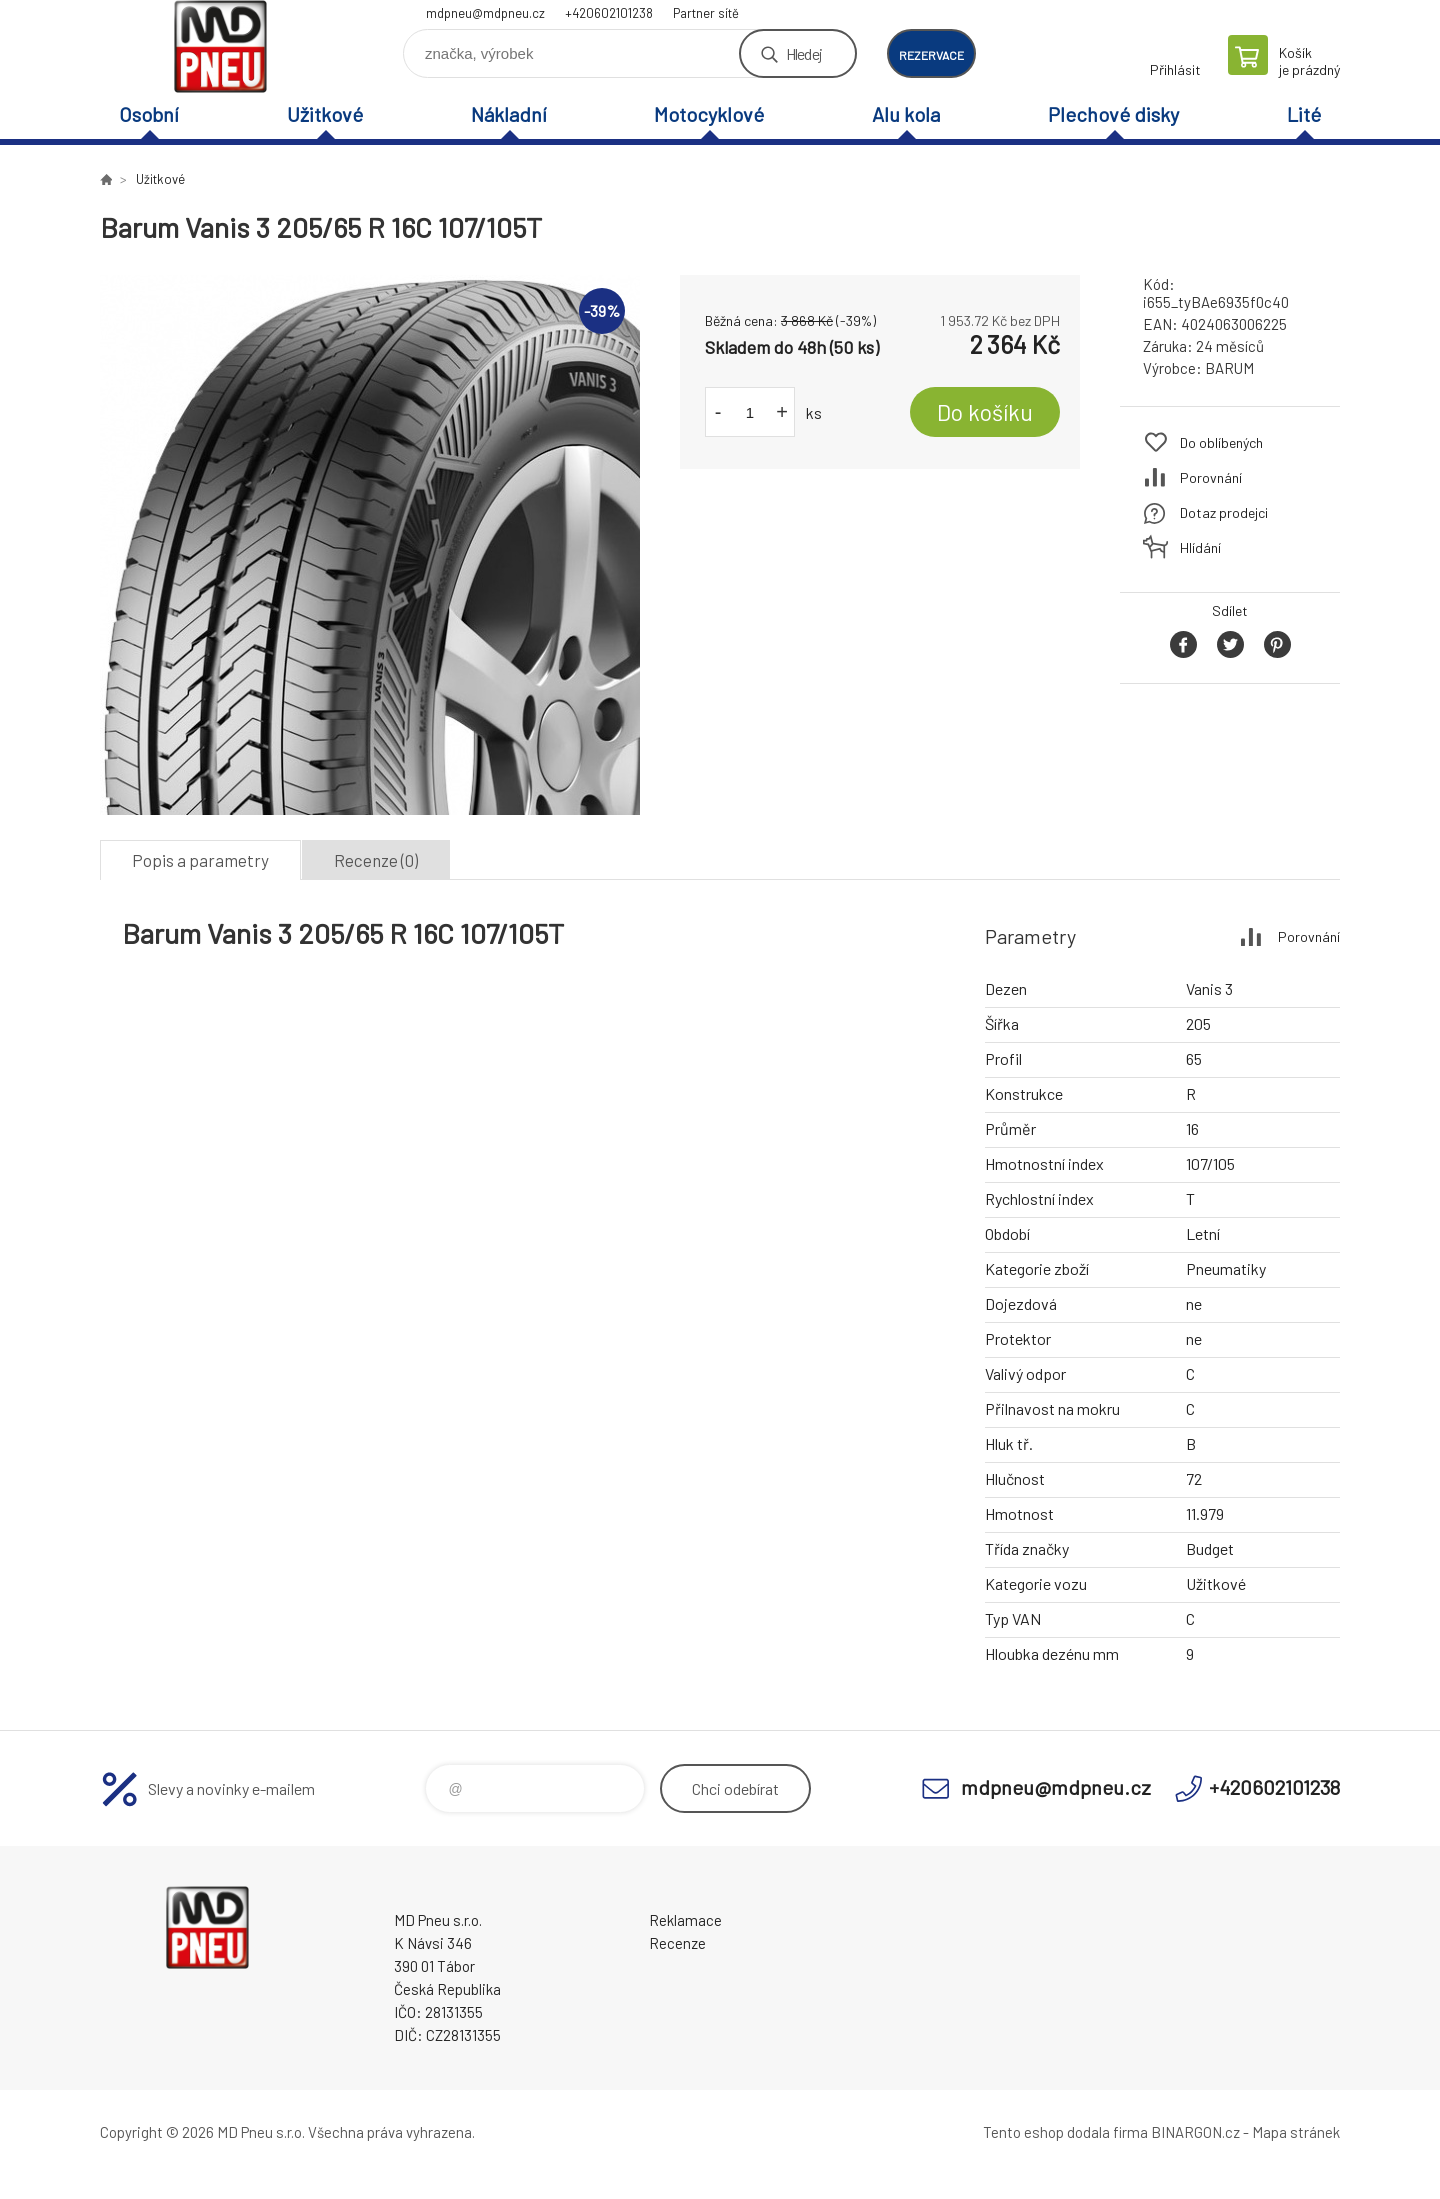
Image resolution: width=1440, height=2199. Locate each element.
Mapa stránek (1296, 2132)
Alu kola (906, 114)
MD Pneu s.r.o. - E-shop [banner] (220, 46)
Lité (1304, 114)
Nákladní (509, 114)
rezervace (931, 55)
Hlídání (1200, 547)
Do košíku (985, 412)
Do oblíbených (1221, 442)
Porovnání (1211, 477)
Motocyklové (709, 114)
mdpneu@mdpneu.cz (485, 13)
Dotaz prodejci (1224, 512)
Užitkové (325, 114)
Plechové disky (1113, 114)
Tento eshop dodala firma (1065, 2132)
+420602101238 (609, 13)
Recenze (677, 1943)
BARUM (1229, 368)
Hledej (804, 53)
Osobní (149, 114)
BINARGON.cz (1195, 2132)
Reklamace (685, 1920)
